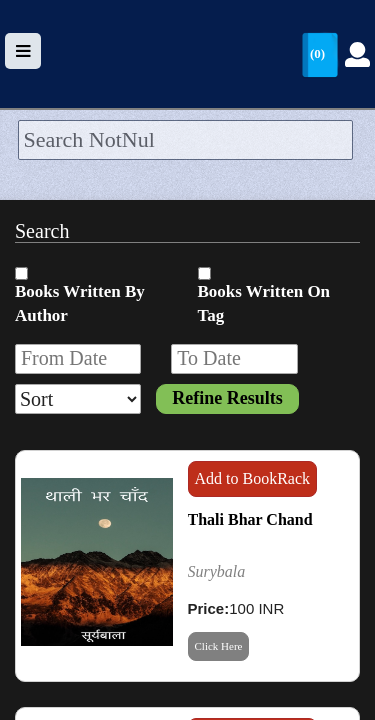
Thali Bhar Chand (250, 519)
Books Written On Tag (264, 303)
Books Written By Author (80, 303)
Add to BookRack (253, 478)
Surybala (217, 571)
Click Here (219, 646)
